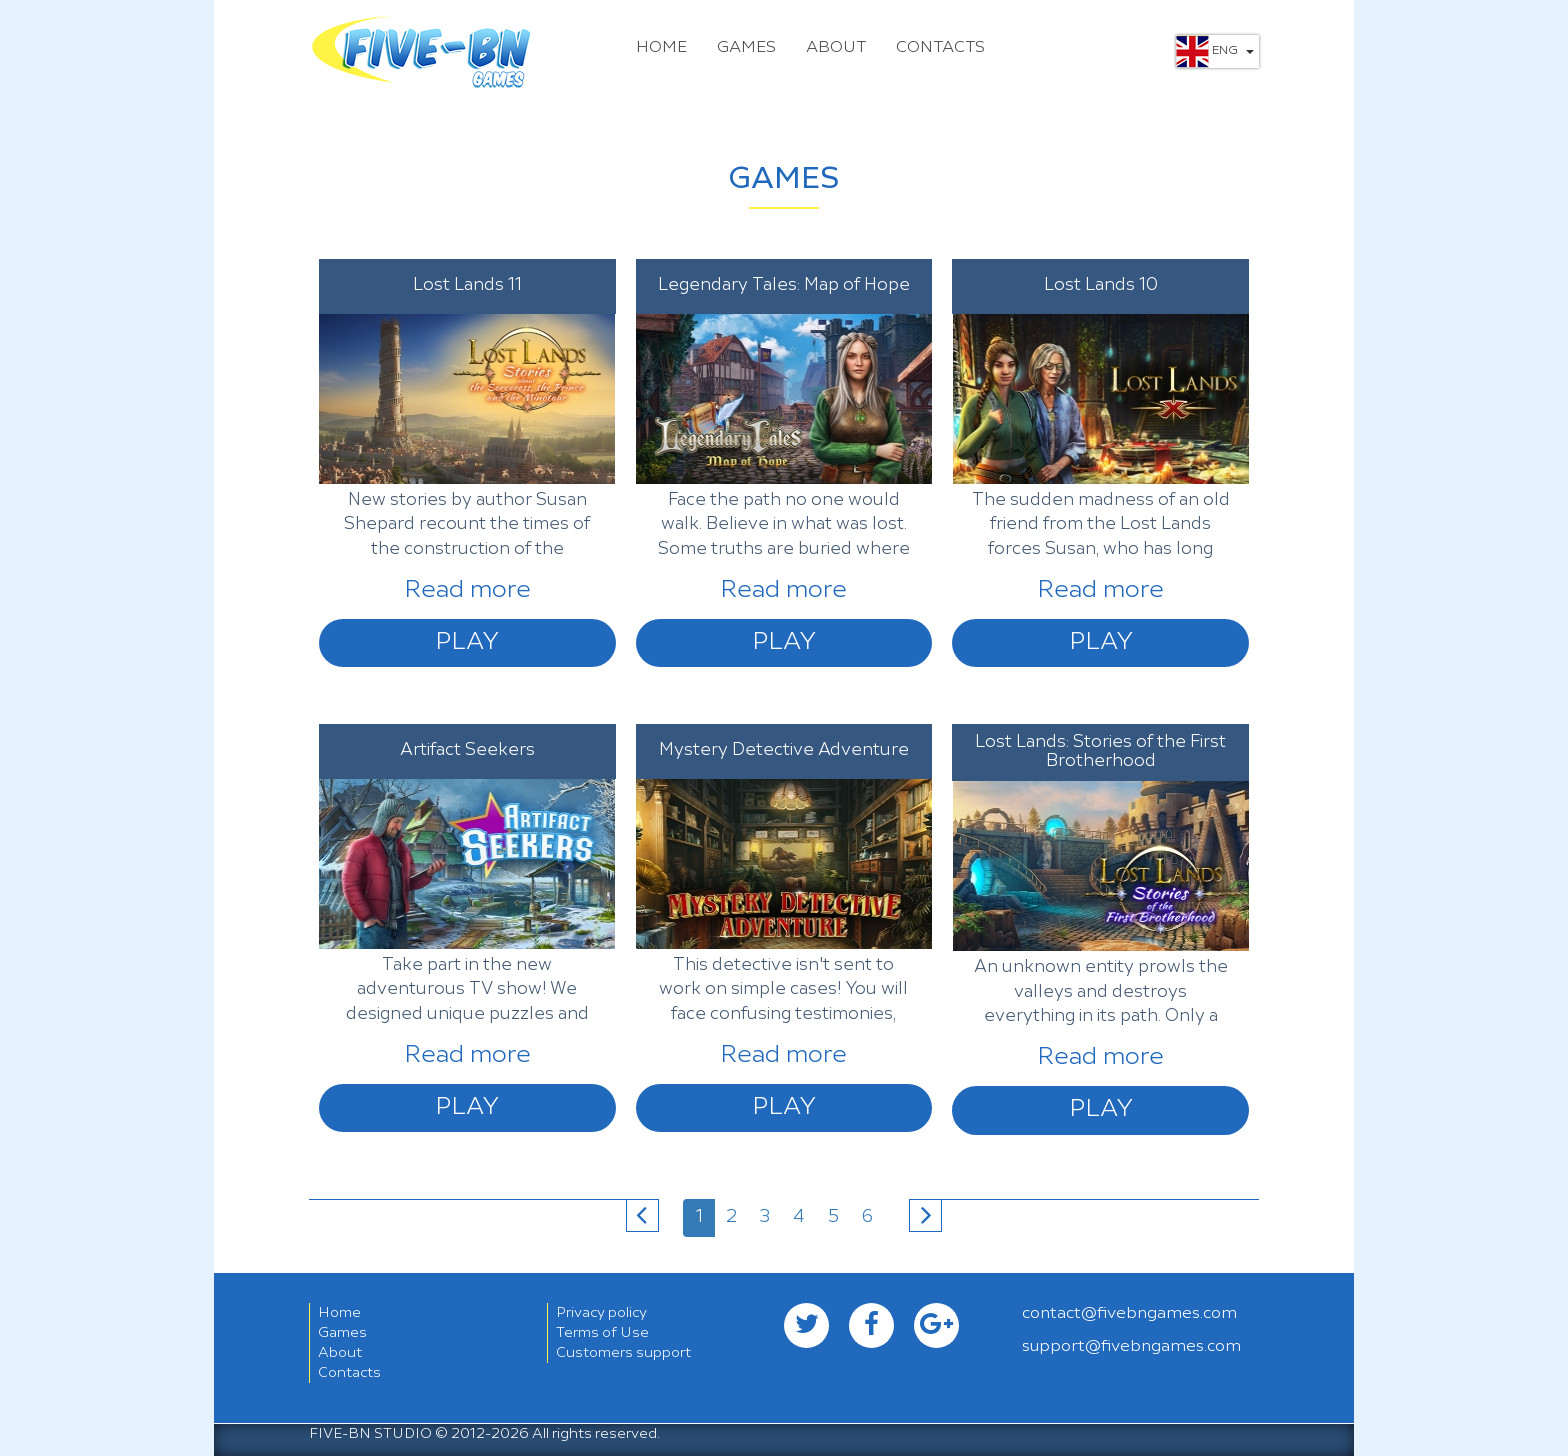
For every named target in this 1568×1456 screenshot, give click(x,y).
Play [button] (467, 643)
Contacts (940, 48)
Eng (1215, 51)
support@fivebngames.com (1131, 1347)
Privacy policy (601, 1313)
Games (746, 48)
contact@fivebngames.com (1129, 1314)
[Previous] (642, 1215)
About (836, 48)
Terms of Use (602, 1333)
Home (661, 48)
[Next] (925, 1215)
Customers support (623, 1353)
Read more (467, 591)
